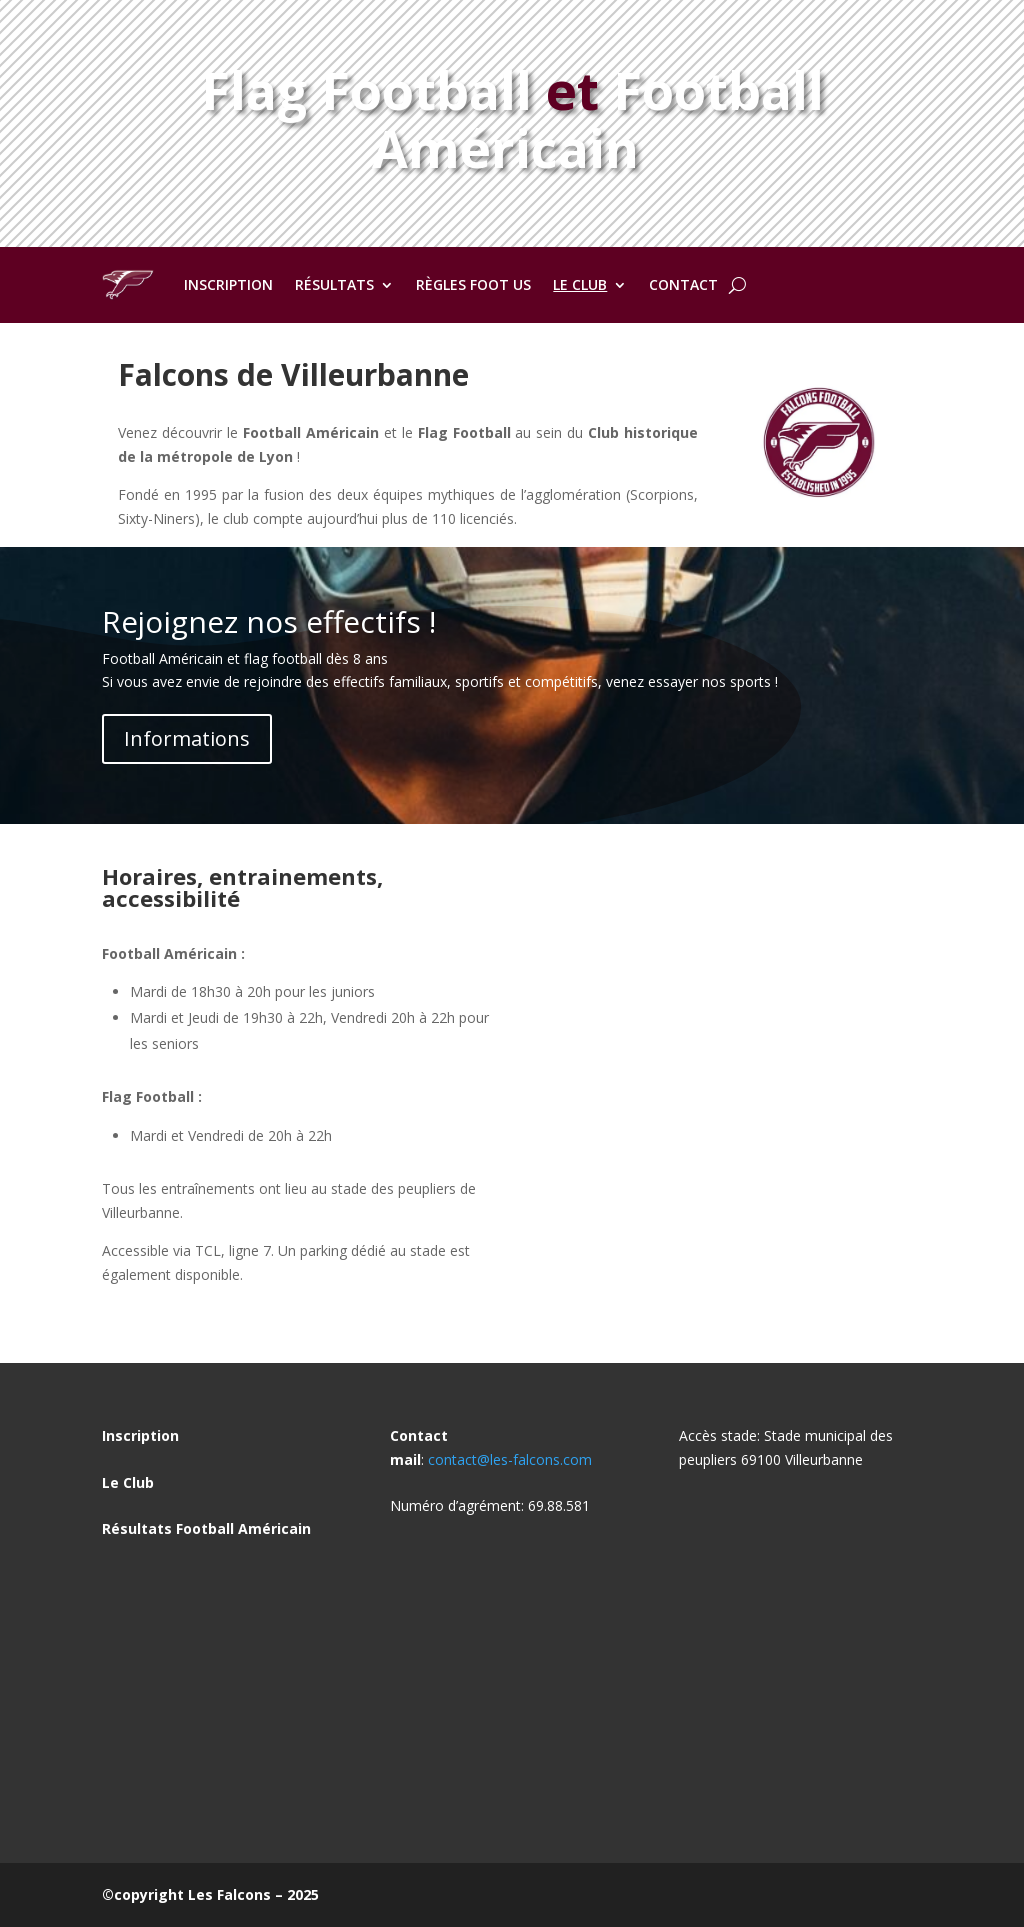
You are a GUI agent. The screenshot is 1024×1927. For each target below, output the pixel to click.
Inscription (228, 284)
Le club (580, 284)
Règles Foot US (473, 284)
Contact (683, 284)
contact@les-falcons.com (510, 1459)
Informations (187, 738)
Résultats (334, 284)
